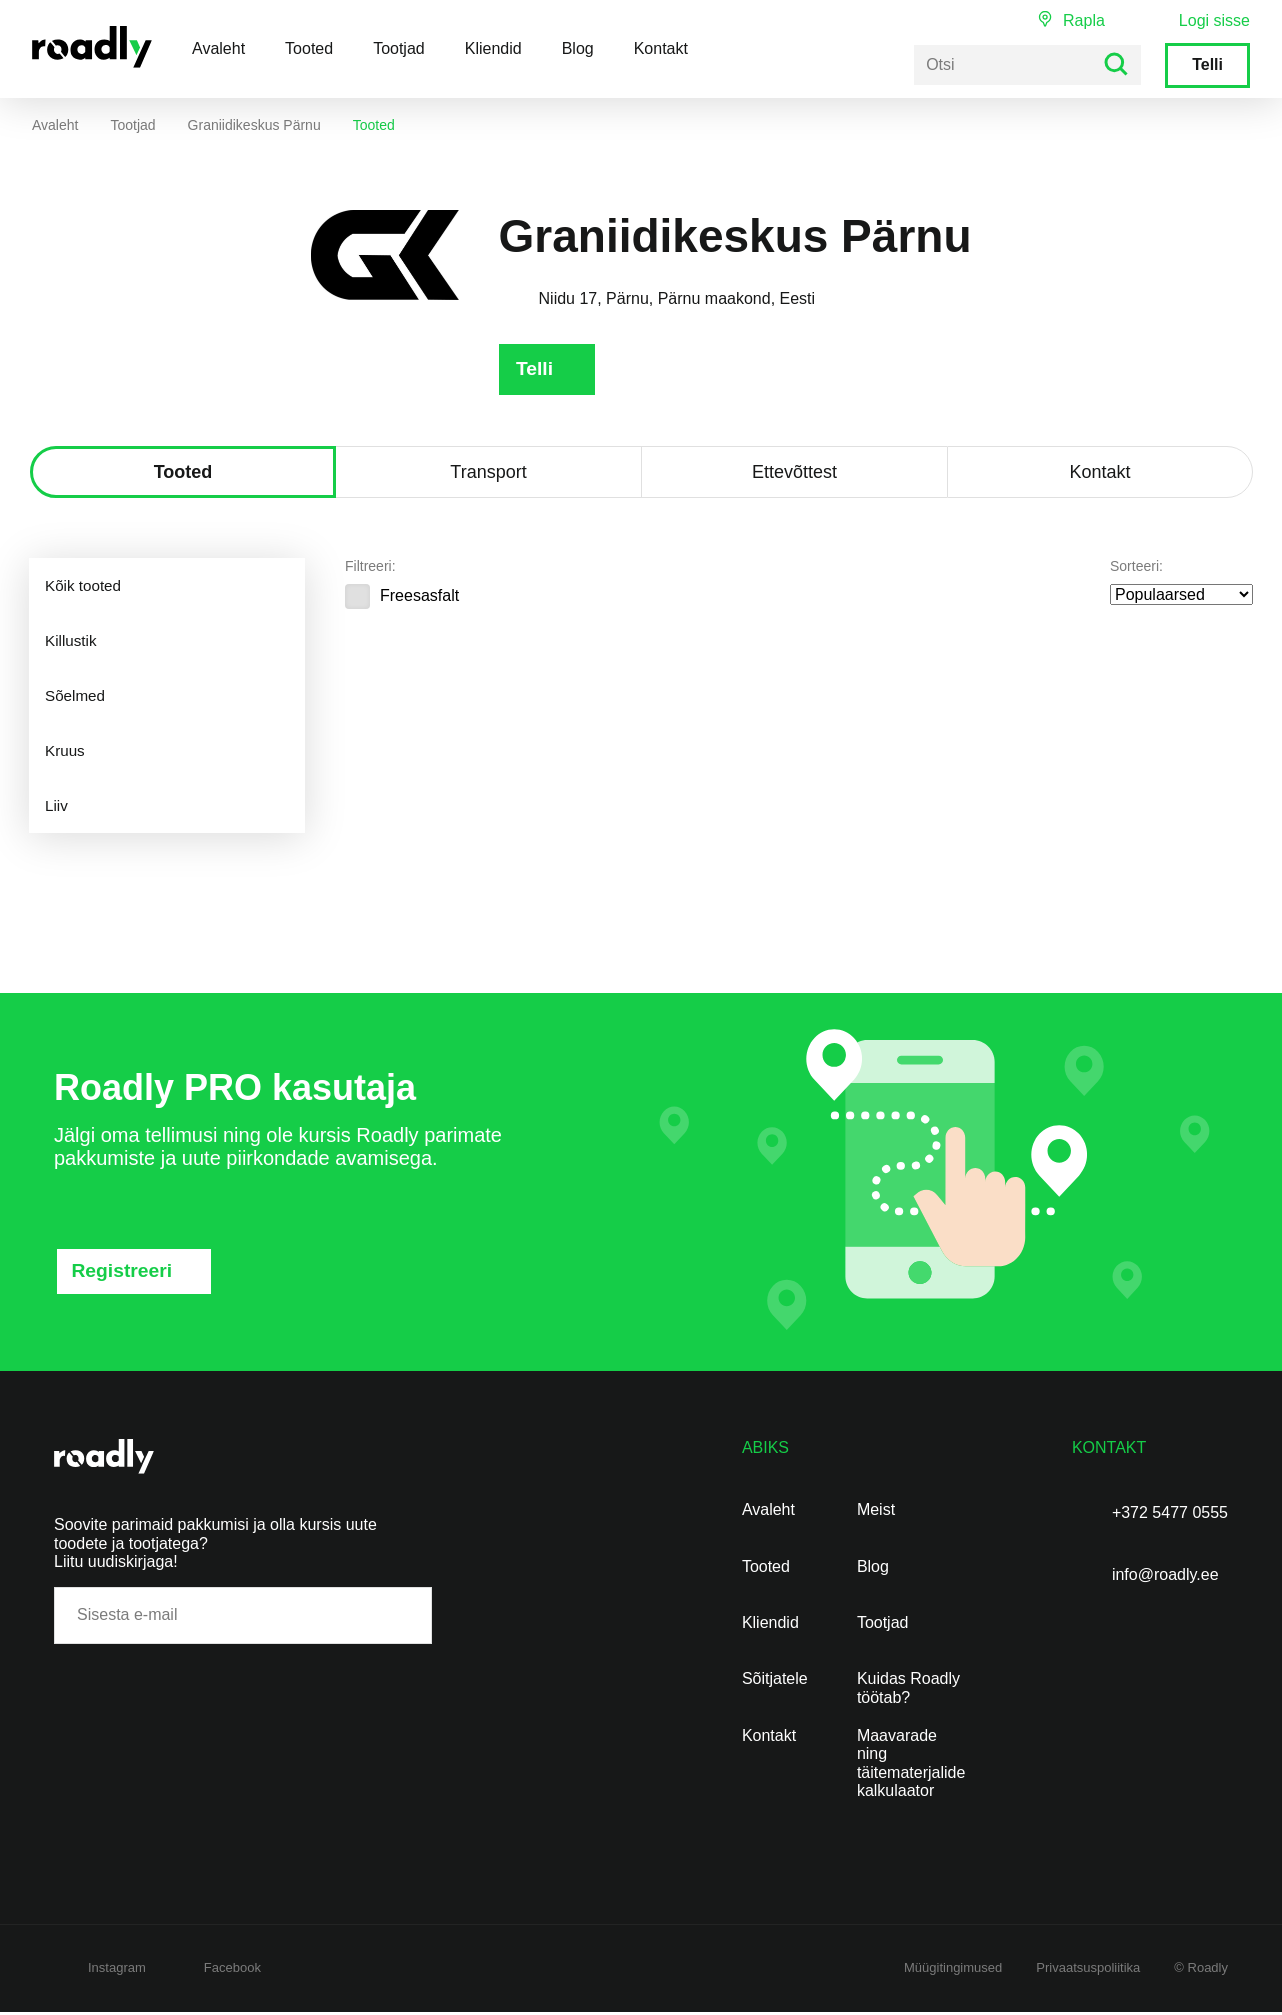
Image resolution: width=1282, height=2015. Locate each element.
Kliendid (493, 48)
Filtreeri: (370, 569)
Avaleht (218, 48)
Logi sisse (1214, 20)
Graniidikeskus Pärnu (254, 125)
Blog (578, 48)
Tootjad (399, 48)
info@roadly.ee (1165, 1577)
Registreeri (124, 1274)
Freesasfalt (402, 599)
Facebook (232, 1970)
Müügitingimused (953, 1970)
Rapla (1084, 20)
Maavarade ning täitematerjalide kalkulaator (911, 1766)
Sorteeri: (1136, 569)
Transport (488, 475)
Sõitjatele (775, 1681)
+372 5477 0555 (1170, 1515)
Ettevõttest (794, 475)
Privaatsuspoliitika (1088, 1970)
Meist (876, 1512)
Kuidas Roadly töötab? (908, 1690)
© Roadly (1201, 1970)
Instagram (117, 1970)
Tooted (309, 48)
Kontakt (661, 48)
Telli (1207, 64)
